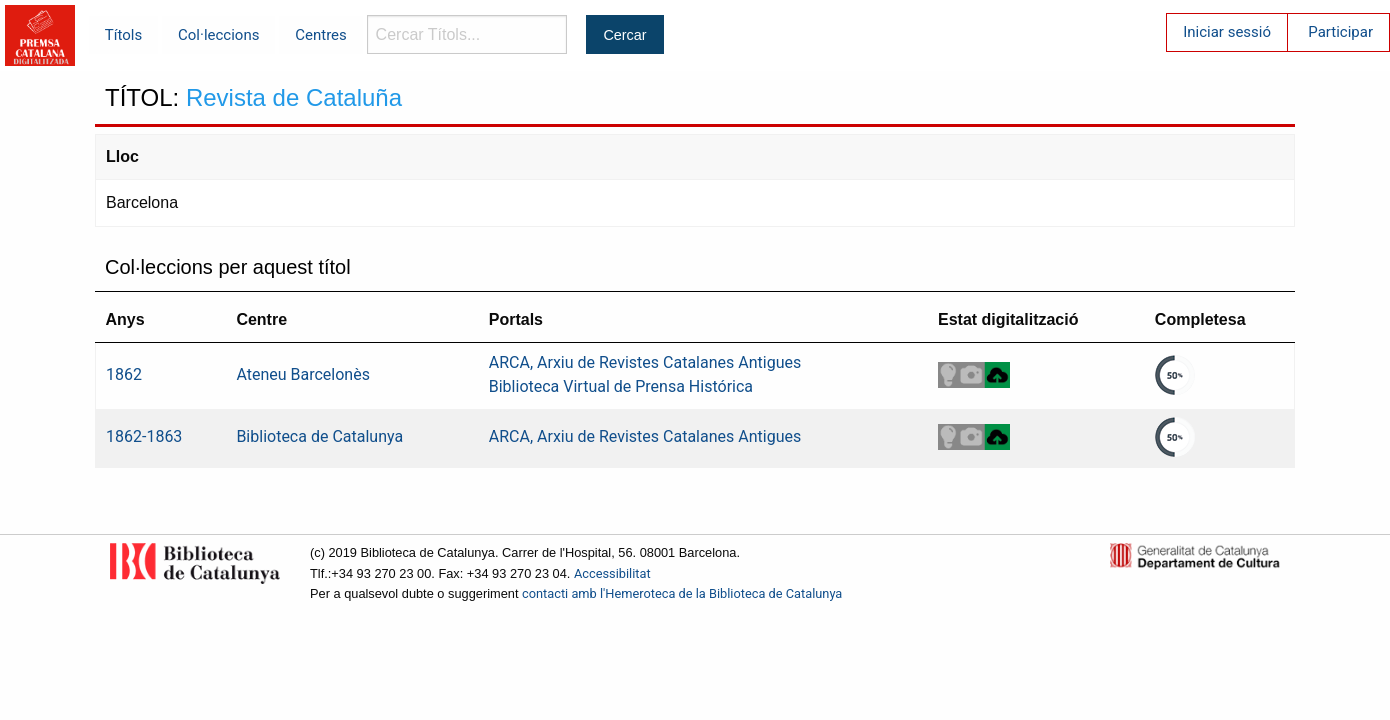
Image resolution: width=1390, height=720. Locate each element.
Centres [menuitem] (321, 35)
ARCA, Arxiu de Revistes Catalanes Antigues (645, 362)
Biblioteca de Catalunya (319, 436)
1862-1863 (144, 436)
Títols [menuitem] (123, 35)
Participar (1340, 32)
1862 (124, 374)
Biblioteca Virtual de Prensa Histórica (621, 386)
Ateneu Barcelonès (303, 374)
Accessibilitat (612, 573)
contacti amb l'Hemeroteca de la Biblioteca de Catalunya (682, 593)
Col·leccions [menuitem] (218, 35)
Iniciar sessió (1227, 32)
